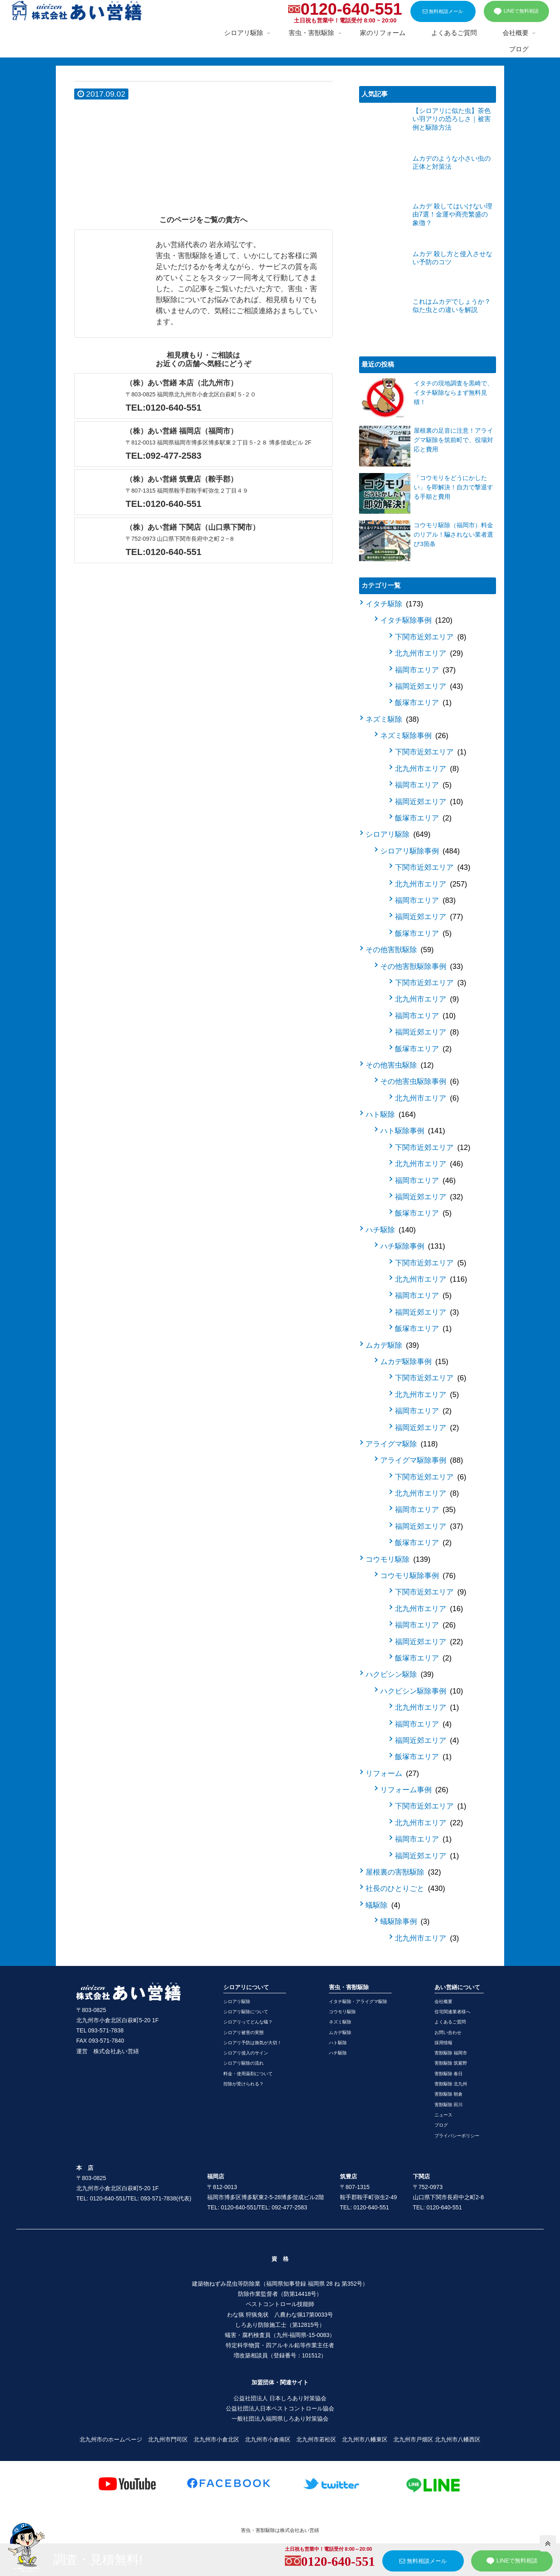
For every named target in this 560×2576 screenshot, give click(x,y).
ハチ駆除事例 (412, 1246)
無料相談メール (443, 11)
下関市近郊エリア (430, 637)
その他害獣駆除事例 (421, 966)
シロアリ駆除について (245, 2011)
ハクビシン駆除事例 (421, 1691)
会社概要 (443, 2001)
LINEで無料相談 (516, 11)
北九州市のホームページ (110, 2439)
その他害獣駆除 (400, 950)
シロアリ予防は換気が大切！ (252, 2042)
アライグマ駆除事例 (421, 1460)
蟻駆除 (383, 1905)
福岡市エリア (425, 670)
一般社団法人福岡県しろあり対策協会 (280, 2418)
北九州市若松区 (316, 2439)
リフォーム (392, 1773)
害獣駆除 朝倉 (448, 2094)
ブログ (441, 2125)
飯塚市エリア (423, 703)
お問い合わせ (447, 2032)
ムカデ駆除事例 (414, 1362)
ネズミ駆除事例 (414, 736)
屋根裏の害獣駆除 (403, 1872)
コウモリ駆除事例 (418, 1576)
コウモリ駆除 (398, 1559)
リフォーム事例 (414, 1790)
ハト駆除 (391, 1114)
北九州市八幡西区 (458, 2439)
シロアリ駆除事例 (420, 851)
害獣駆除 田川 (448, 2104)
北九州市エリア (429, 653)
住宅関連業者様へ (452, 2011)
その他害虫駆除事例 (419, 1081)
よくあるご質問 (450, 2021)
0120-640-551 (351, 9)
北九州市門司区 (168, 2439)
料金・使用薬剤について (248, 2073)
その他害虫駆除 (400, 1065)
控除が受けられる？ (243, 2083)
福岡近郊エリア (429, 686)
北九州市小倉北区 (216, 2439)
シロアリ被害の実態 (243, 2032)
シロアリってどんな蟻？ (248, 2021)
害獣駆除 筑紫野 (450, 2063)
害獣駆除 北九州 (450, 2083)
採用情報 (443, 2042)
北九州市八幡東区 (365, 2439)
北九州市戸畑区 (413, 2439)
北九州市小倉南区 (268, 2439)
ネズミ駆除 (392, 719)
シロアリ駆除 (398, 834)
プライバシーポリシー (456, 2135)
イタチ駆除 (394, 604)
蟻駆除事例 (405, 1921)
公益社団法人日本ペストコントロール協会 (280, 2408)
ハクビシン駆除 (400, 1674)
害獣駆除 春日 (448, 2073)
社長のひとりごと (405, 1888)
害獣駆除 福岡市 (450, 2052)
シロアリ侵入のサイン (245, 2052)
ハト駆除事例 (412, 1131)
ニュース (443, 2114)
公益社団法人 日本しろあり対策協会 (280, 2398)
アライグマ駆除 (402, 1444)
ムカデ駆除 (392, 1345)
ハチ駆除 (391, 1230)
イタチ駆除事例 (416, 620)
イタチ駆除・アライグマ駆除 (358, 2001)
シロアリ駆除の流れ (243, 2063)
